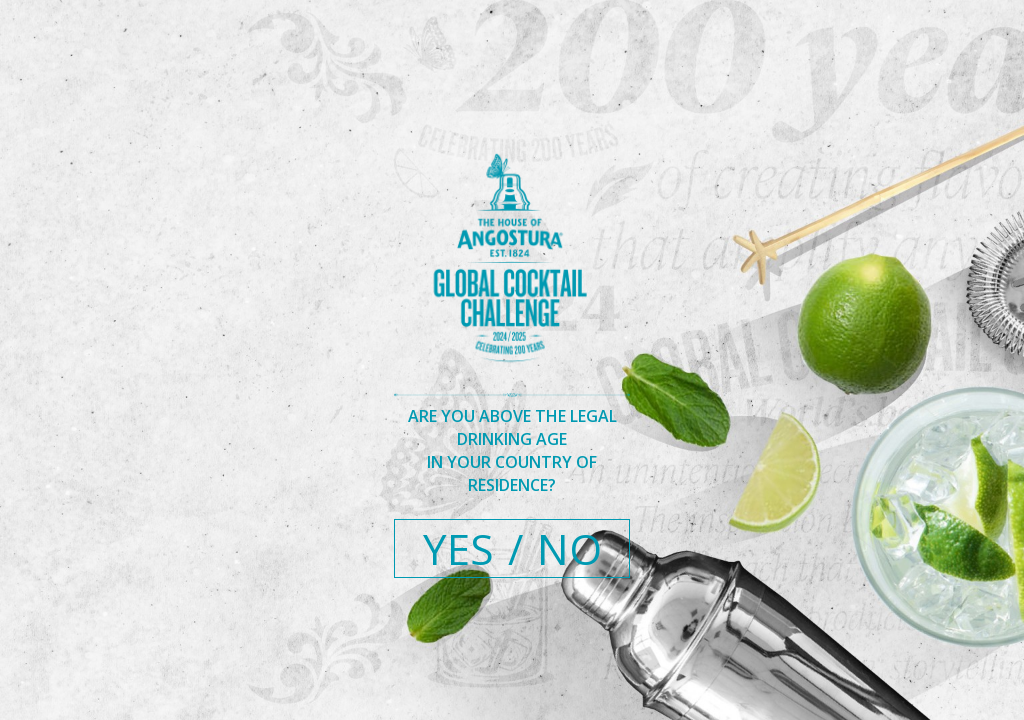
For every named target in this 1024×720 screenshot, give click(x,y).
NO (569, 548)
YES (458, 548)
